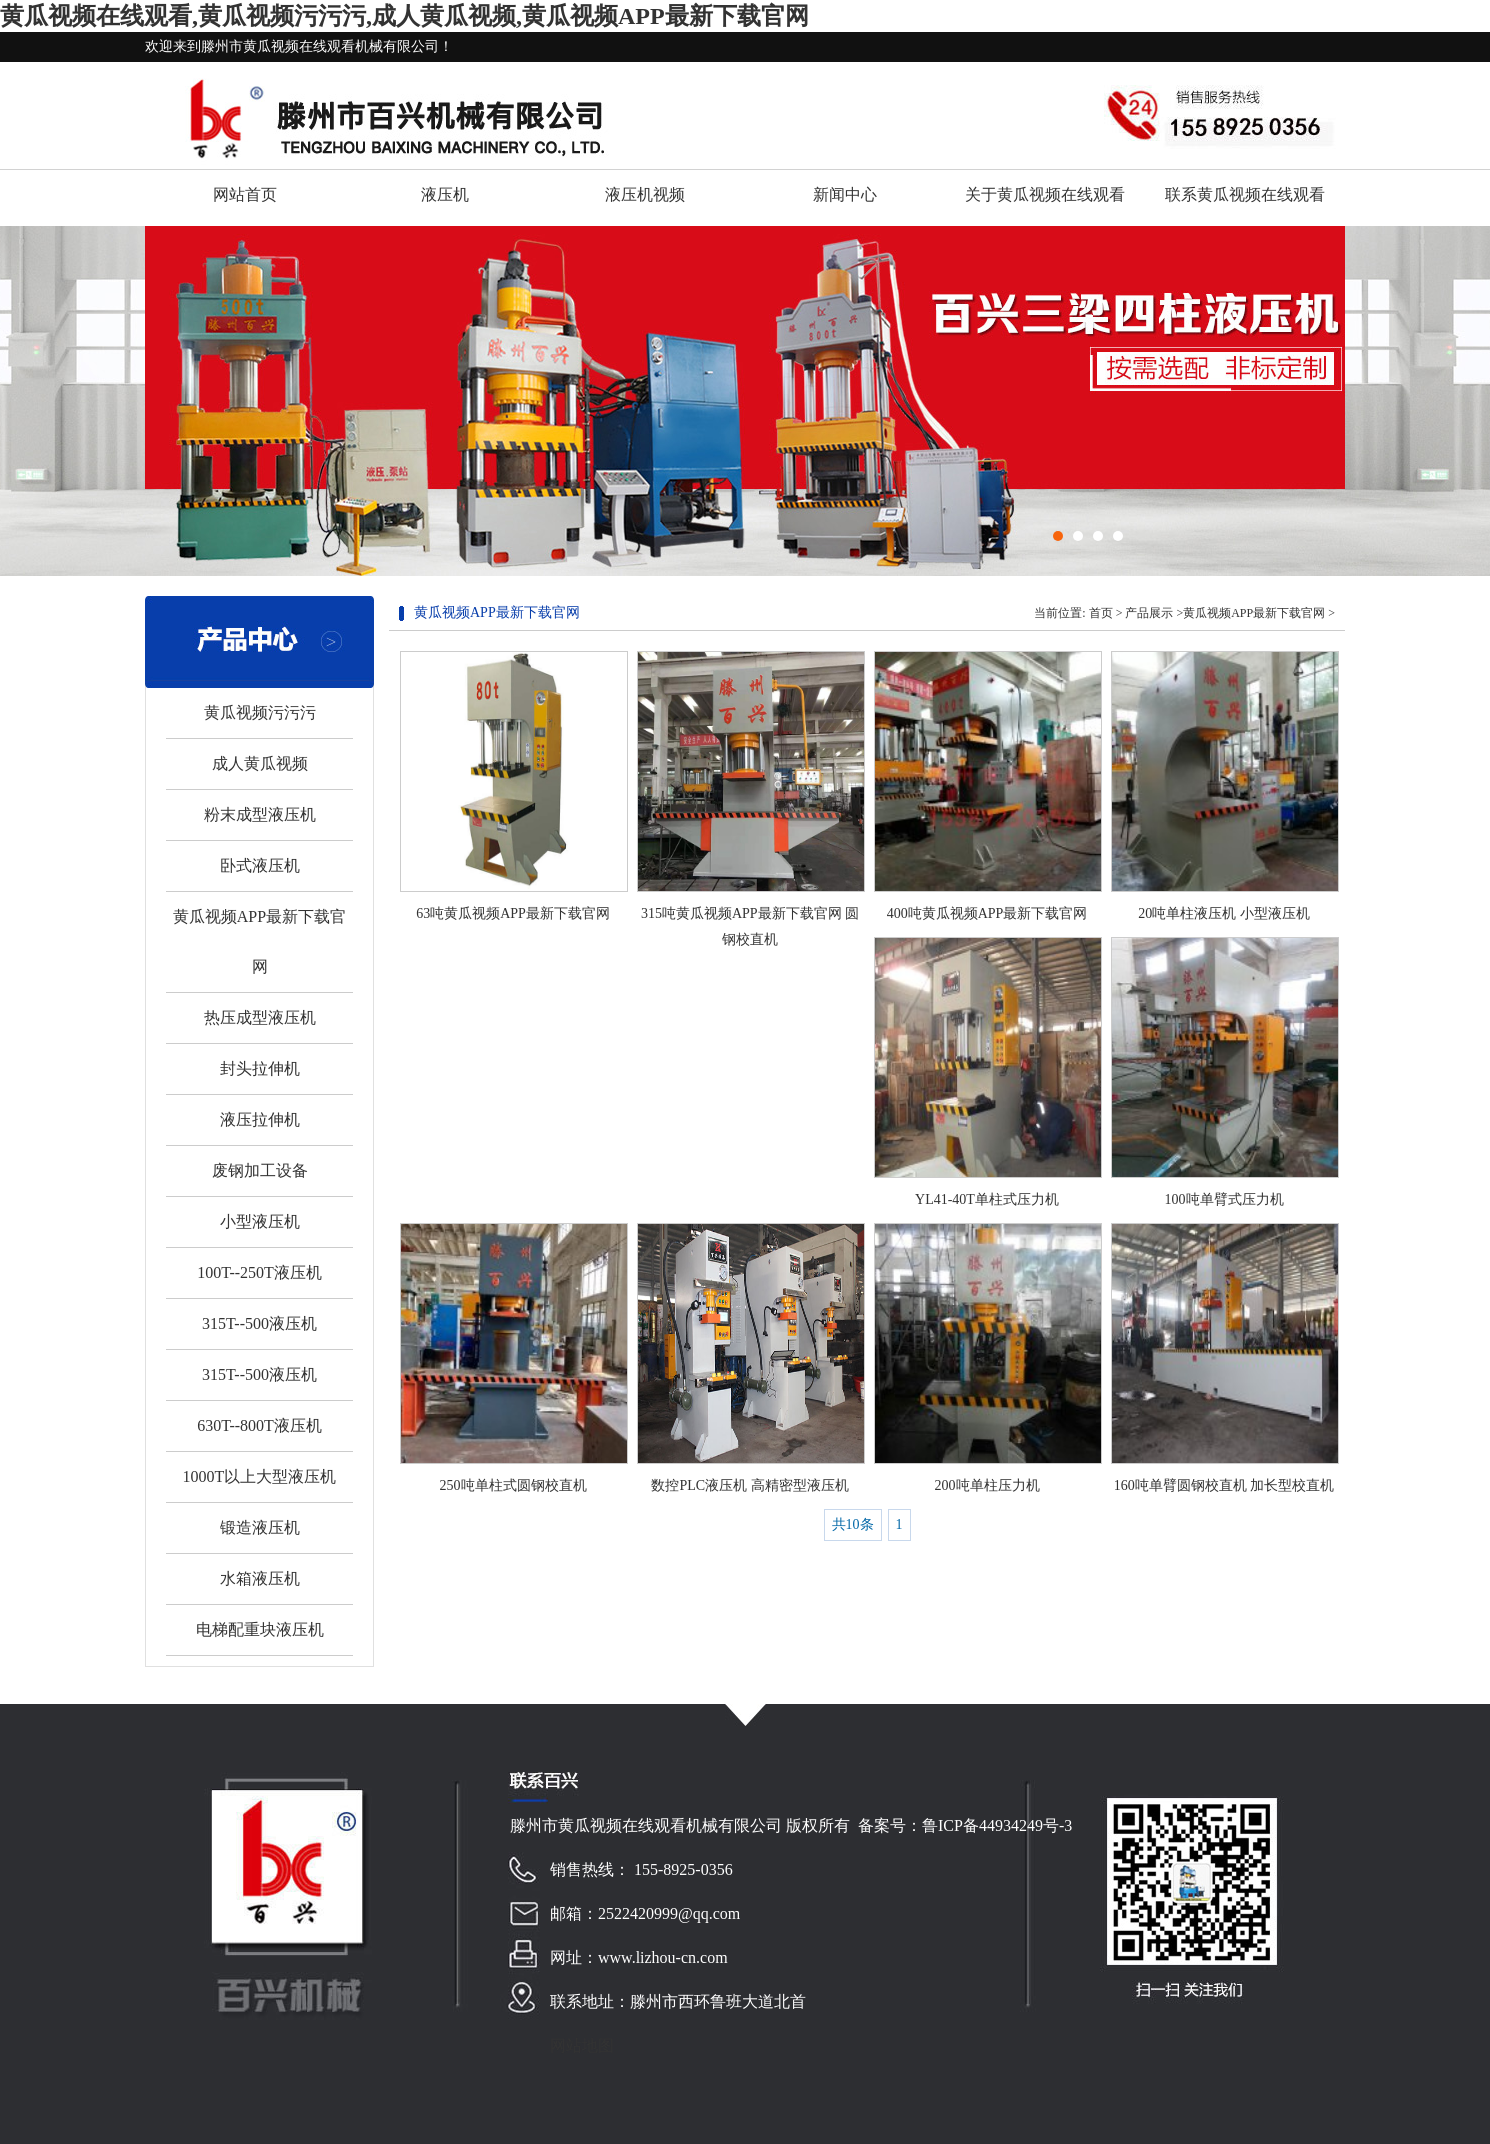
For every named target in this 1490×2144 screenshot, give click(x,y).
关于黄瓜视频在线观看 (1045, 194)
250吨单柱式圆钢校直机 (513, 1485)
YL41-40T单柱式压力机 (987, 1199)
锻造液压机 (260, 1527)
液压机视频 (645, 194)
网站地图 (582, 2045)
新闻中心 (845, 194)
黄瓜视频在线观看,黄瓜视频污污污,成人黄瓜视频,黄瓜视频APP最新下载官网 (404, 16)
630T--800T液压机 (259, 1425)
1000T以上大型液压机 (260, 1476)
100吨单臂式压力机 (1224, 1199)
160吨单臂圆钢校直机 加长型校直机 (1224, 1485)
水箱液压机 (260, 1578)
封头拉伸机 (260, 1068)
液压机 (445, 194)
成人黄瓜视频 (260, 763)
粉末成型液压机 (260, 814)
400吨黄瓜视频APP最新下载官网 (987, 913)
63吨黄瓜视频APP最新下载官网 (513, 913)
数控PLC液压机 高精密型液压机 (749, 1485)
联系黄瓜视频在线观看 (1245, 194)
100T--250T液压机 (259, 1272)
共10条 (853, 1524)
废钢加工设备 (260, 1170)
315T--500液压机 (259, 1323)
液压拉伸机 (260, 1119)
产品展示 (1149, 613)
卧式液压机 (260, 865)
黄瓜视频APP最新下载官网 (1254, 613)
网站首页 (245, 194)
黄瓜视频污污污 (260, 712)
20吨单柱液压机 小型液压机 (1224, 913)
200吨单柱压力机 (987, 1485)
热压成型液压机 (260, 1017)
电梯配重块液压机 (260, 1629)
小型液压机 (260, 1221)
